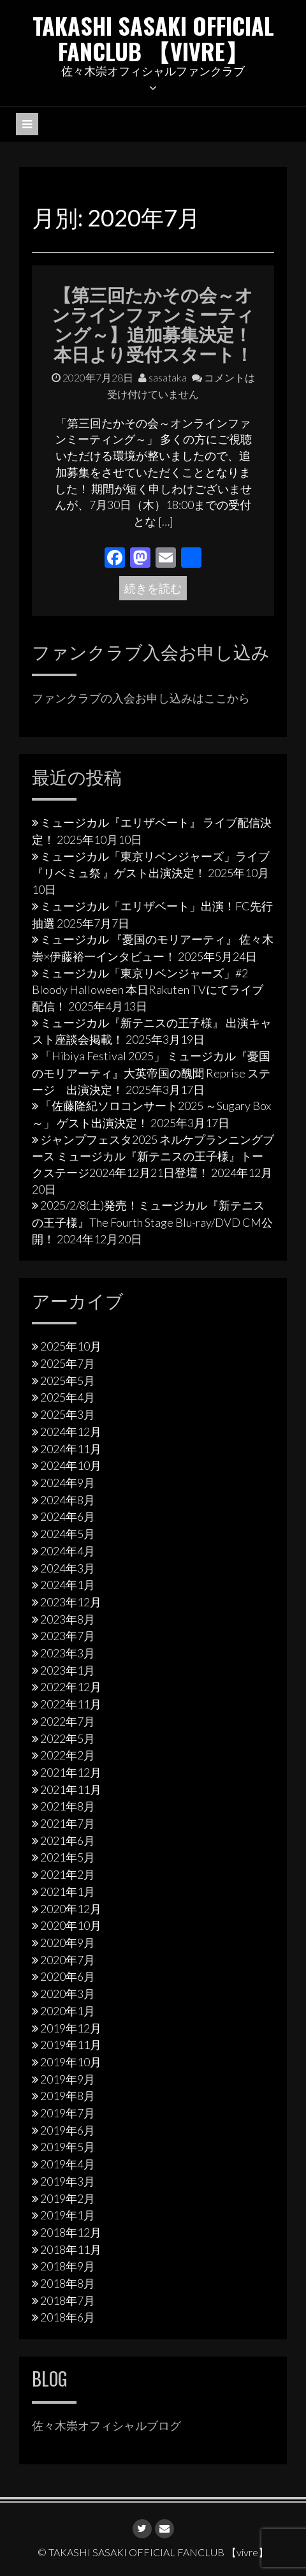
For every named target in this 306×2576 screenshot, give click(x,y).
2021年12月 (70, 1772)
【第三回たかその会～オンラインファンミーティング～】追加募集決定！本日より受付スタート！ (153, 323)
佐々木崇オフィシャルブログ (106, 2425)
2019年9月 (67, 2079)
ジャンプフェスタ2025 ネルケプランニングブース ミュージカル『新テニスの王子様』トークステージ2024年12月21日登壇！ (153, 1156)
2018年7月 (67, 2300)
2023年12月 (70, 1602)
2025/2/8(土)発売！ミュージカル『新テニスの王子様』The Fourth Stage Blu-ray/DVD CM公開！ (152, 1221)
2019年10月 (70, 2062)
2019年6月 (67, 2130)
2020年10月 (70, 1925)
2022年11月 (70, 1704)
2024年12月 (70, 1432)
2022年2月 (67, 1755)
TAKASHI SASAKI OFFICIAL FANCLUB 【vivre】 (153, 38)
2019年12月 (70, 2028)
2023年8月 (67, 1619)
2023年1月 (67, 1670)
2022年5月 (67, 1738)
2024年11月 (70, 1449)
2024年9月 (67, 1483)
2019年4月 (67, 2164)
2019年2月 (67, 2198)
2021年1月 (67, 1891)
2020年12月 (70, 1909)
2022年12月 (70, 1687)
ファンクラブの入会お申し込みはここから (141, 698)
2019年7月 (67, 2113)
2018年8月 (67, 2283)
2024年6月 (67, 1516)
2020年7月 (67, 1960)
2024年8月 (67, 1500)
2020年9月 (67, 1943)
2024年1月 (67, 1585)
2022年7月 (67, 1721)
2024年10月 (70, 1465)
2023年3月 (67, 1653)
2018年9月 (67, 2266)
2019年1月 (67, 2215)
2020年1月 (67, 2011)
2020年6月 (67, 1976)
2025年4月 (67, 1397)
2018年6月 (67, 2317)
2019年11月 (70, 2045)
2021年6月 (67, 1840)
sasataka (162, 377)
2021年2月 (67, 1874)
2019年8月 (67, 2096)
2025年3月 (67, 1414)
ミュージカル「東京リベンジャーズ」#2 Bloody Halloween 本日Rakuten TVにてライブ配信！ (147, 989)
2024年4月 (67, 1551)
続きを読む (153, 588)
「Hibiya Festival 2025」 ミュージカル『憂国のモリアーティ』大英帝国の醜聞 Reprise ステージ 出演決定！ (151, 1072)
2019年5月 (67, 2147)
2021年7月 (67, 1823)
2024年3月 (67, 1568)
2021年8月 (67, 1806)
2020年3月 (67, 1994)
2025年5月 (67, 1380)
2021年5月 (67, 1857)
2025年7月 (67, 1363)
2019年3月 (67, 2181)
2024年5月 (67, 1534)
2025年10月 (70, 1346)
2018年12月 (70, 2232)
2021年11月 (70, 1789)
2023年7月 (67, 1636)
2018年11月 (70, 2249)
